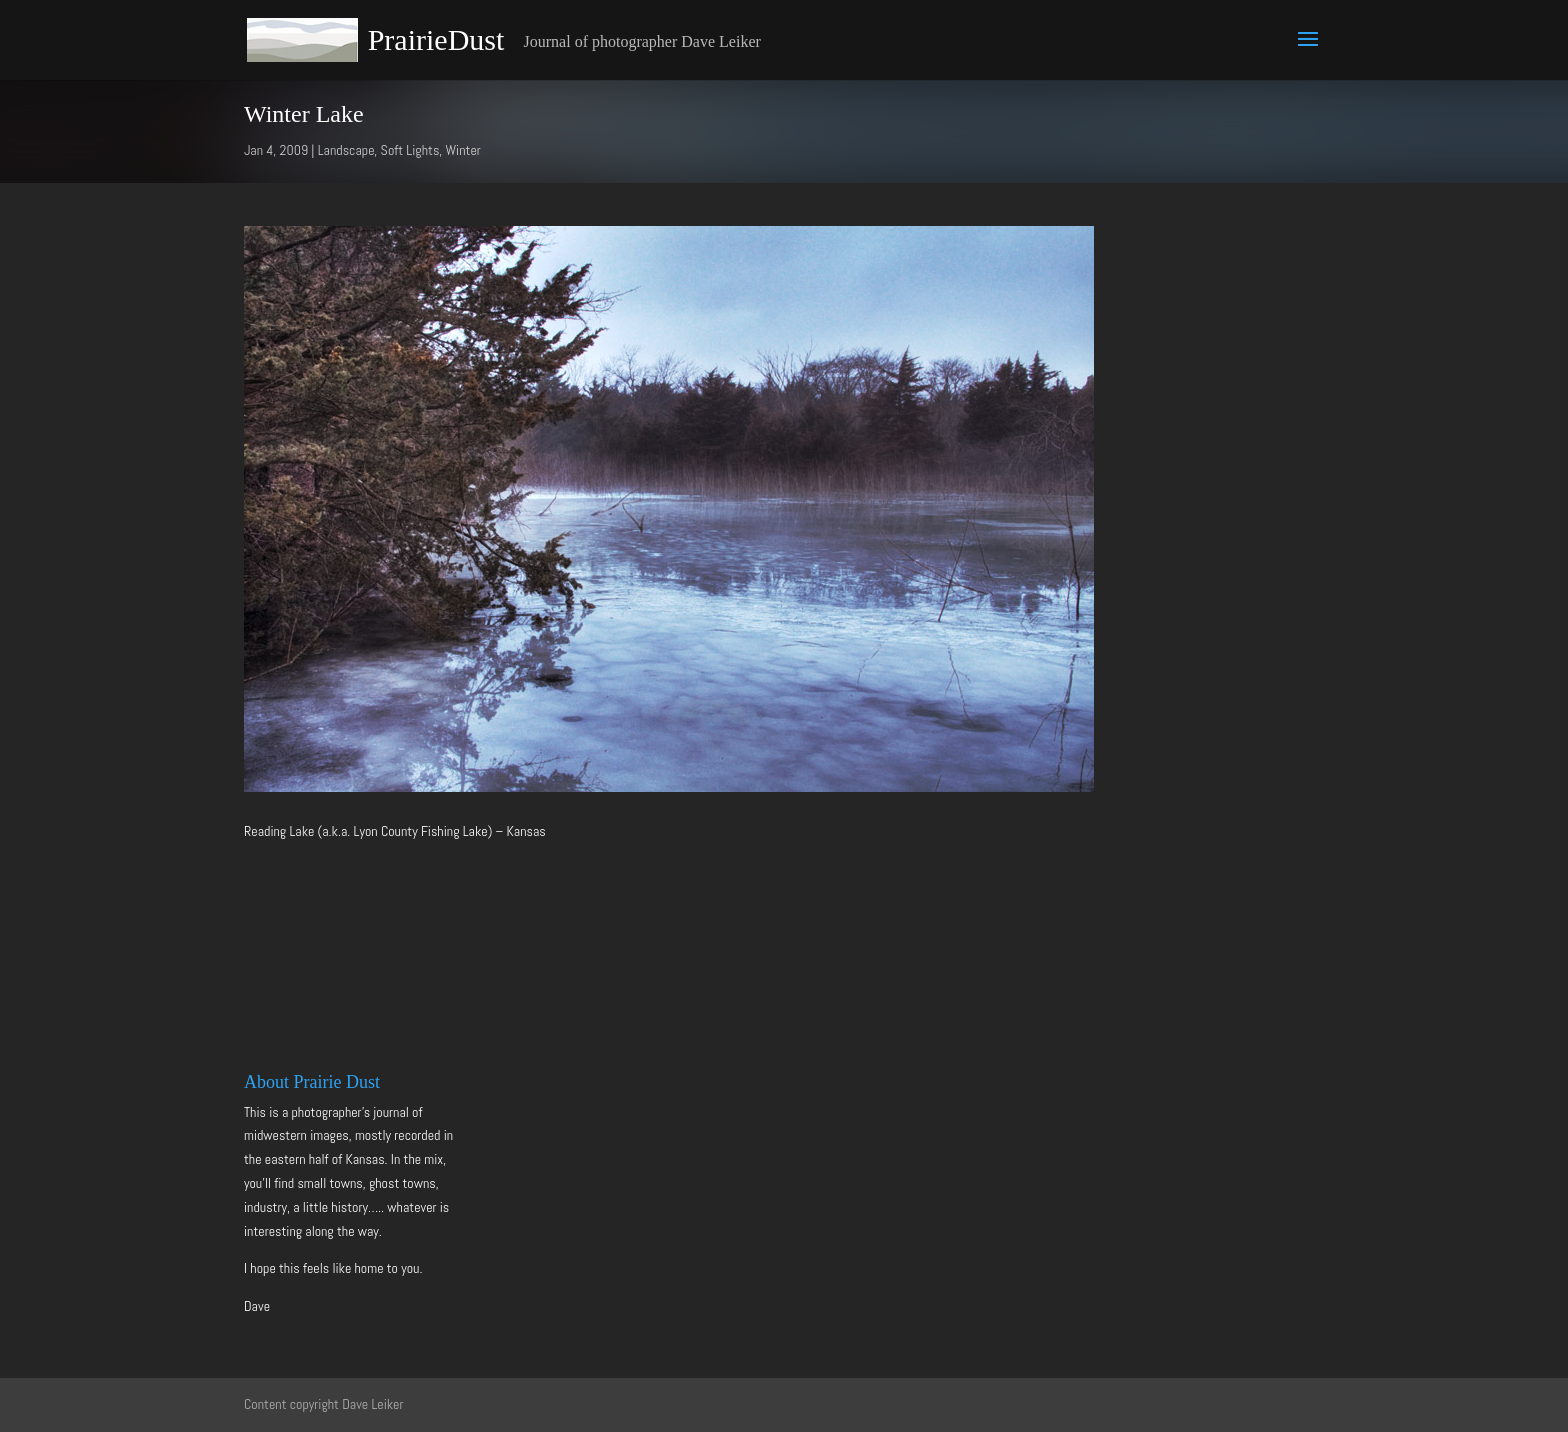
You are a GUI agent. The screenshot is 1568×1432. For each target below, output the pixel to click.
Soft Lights (410, 150)
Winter (463, 150)
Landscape (346, 150)
